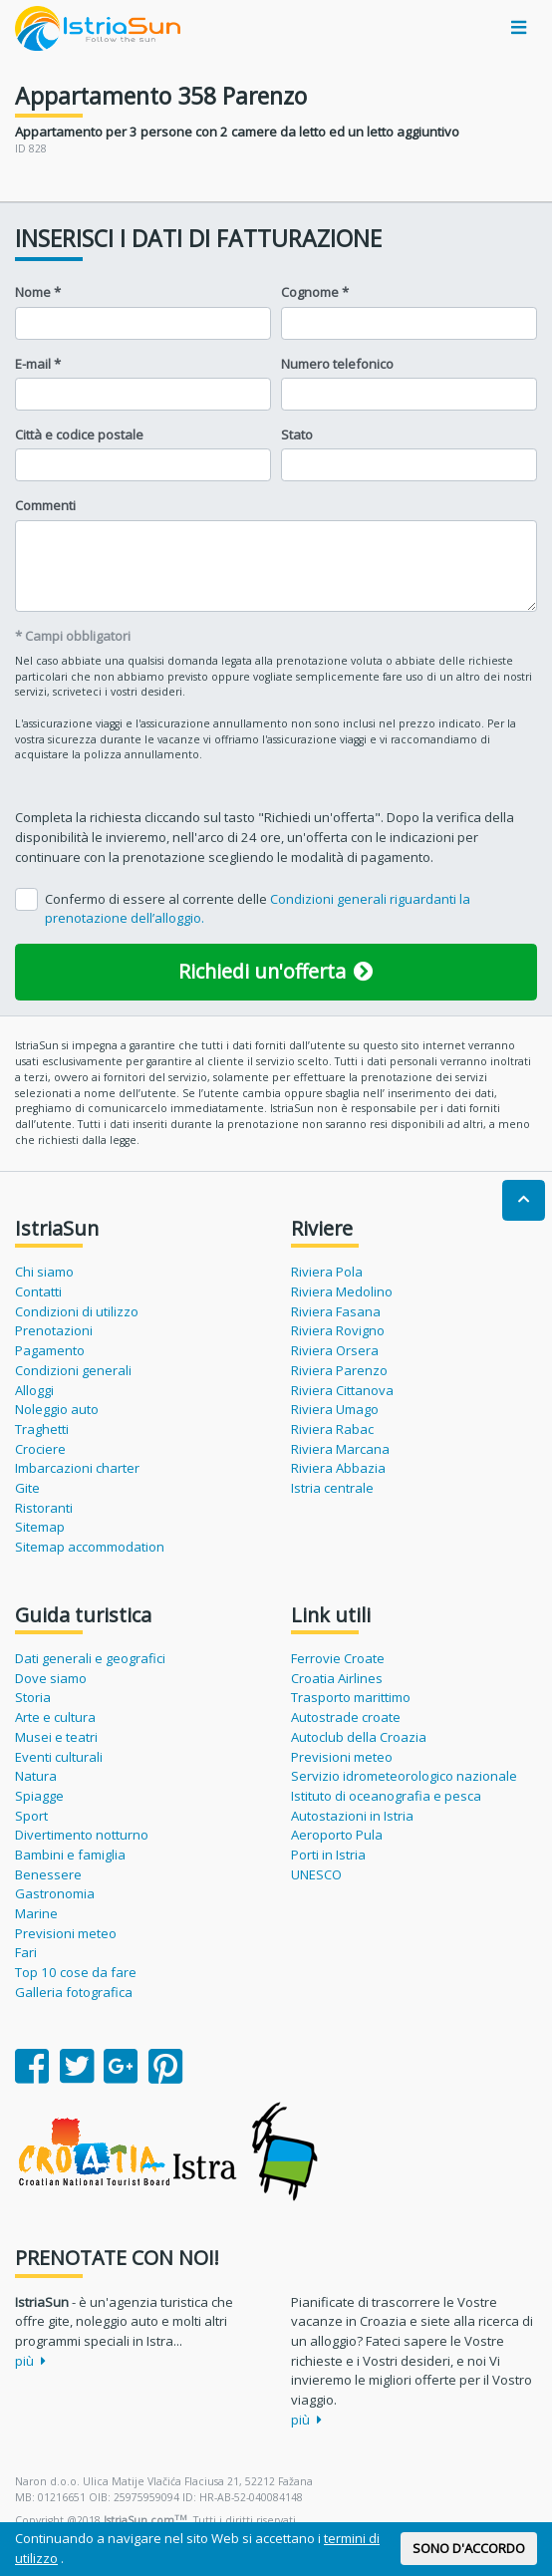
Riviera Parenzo (339, 1370)
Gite (27, 1488)
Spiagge (39, 1796)
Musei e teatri (56, 1737)
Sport (31, 1816)
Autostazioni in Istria (352, 1816)
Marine (36, 1913)
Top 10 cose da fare (76, 1972)
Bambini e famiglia (70, 1854)
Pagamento (50, 1350)
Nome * (38, 292)
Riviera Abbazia (338, 1468)
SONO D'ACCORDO (469, 2548)
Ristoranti (44, 1508)
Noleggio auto (57, 1409)
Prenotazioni (54, 1330)
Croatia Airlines (337, 1678)
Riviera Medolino (342, 1291)
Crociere (40, 1449)
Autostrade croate (346, 1717)
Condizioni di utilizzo (76, 1311)
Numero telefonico (337, 364)
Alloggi (34, 1390)
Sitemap (40, 1527)
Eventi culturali (59, 1757)
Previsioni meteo (66, 1933)
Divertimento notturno (81, 1835)
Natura (36, 1776)
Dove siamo (51, 1678)
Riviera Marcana (340, 1449)
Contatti (38, 1291)
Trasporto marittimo (351, 1697)
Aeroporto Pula (337, 1835)
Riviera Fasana (336, 1311)
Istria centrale (332, 1488)
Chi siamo (44, 1272)
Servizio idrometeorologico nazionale (404, 1776)
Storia (33, 1697)
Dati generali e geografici (90, 1658)
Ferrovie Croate (338, 1658)
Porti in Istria (328, 1854)
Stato (297, 434)
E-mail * (38, 364)
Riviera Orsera (335, 1350)
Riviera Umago (335, 1409)
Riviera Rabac (332, 1429)
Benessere (48, 1874)
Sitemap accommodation (89, 1547)
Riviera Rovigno (338, 1330)
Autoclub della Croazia (358, 1737)
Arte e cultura (55, 1717)
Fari (26, 1952)
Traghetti (42, 1429)
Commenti (45, 505)
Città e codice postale (79, 434)
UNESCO (316, 1874)
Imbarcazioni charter (77, 1468)
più (30, 2361)
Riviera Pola (327, 1272)
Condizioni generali (73, 1370)
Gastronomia (55, 1893)
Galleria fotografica (74, 1992)
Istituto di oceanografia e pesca (386, 1796)
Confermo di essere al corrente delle (257, 909)
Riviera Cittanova (342, 1390)
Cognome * (315, 292)
